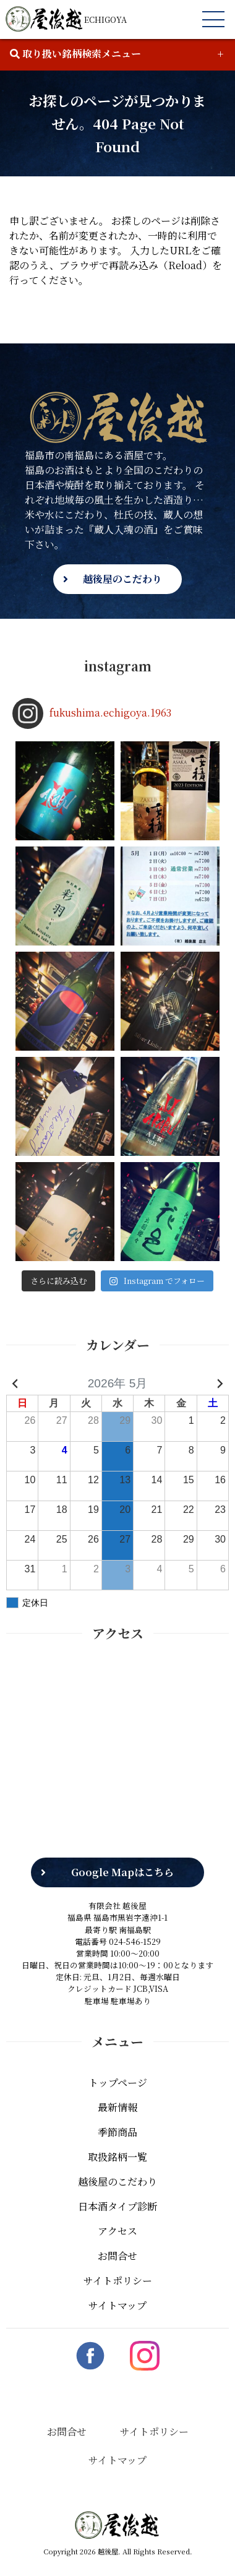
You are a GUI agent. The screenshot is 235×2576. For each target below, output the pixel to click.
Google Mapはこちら (122, 1865)
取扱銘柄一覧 (117, 2149)
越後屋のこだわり (122, 579)
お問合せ (117, 2248)
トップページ (117, 2074)
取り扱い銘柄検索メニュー (75, 53)
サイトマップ (117, 2297)
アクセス (117, 2223)
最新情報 (117, 2099)
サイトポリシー (117, 2272)
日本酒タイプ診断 (117, 2198)
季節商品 (117, 2124)
